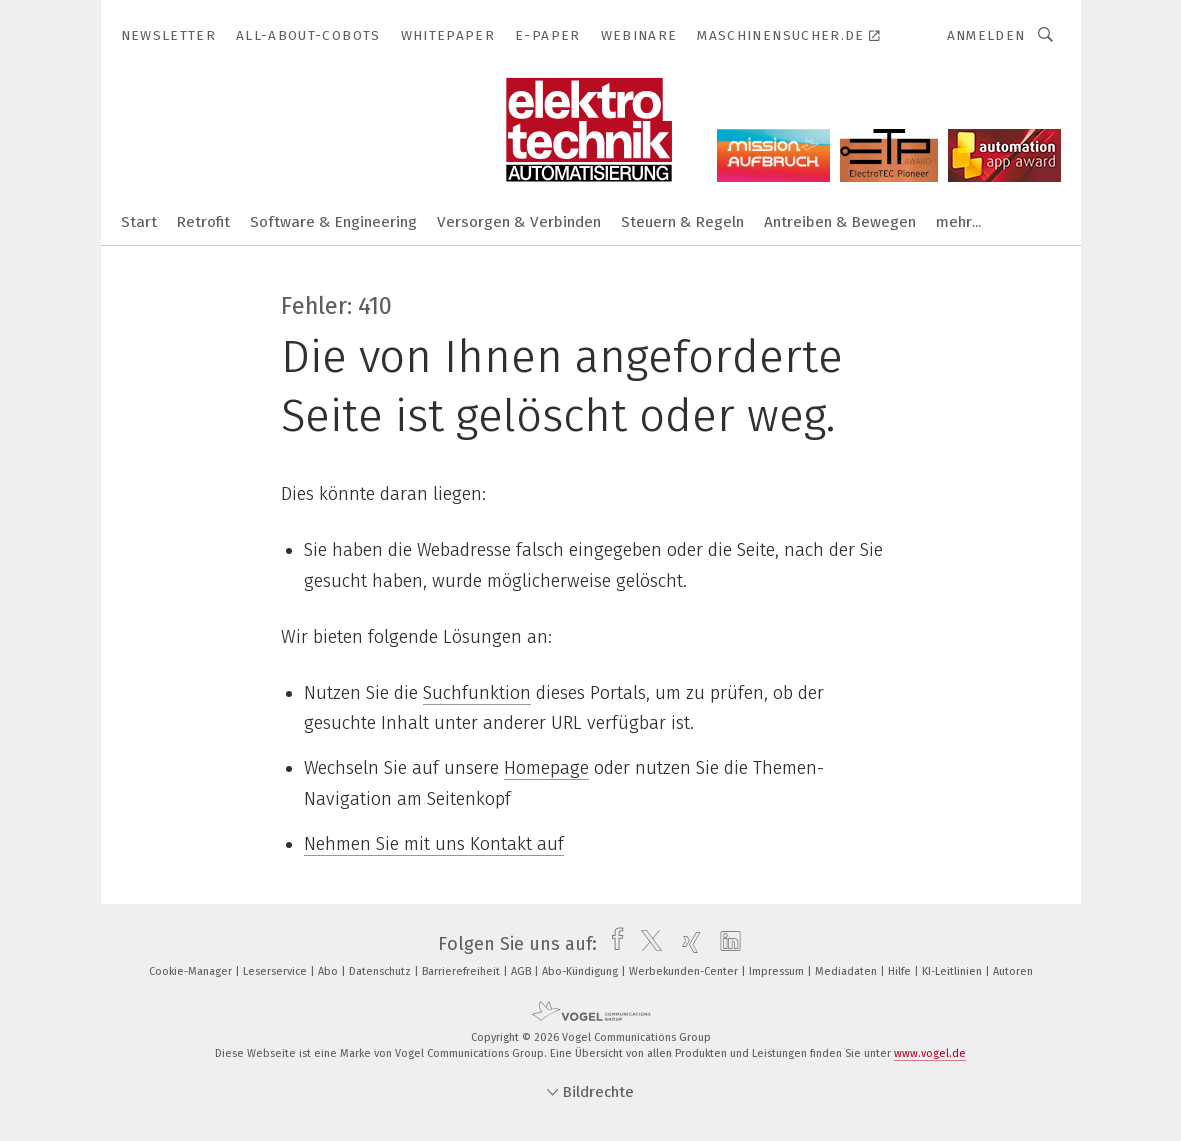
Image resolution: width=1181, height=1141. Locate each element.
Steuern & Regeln (682, 222)
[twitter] (646, 944)
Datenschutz (381, 971)
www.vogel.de (930, 1053)
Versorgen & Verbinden (519, 222)
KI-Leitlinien (953, 971)
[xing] (686, 944)
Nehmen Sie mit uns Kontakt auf (434, 844)
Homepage (546, 768)
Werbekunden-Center (685, 971)
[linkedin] (725, 944)
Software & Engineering (333, 222)
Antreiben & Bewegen (840, 222)
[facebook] (612, 944)
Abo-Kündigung (581, 971)
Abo (329, 971)
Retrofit (203, 222)
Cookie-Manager (192, 971)
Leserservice (276, 971)
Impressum (778, 971)
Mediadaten (847, 971)
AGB (522, 971)
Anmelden (986, 35)
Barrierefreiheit (462, 971)
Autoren (1013, 971)
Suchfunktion (477, 693)
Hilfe (901, 971)
